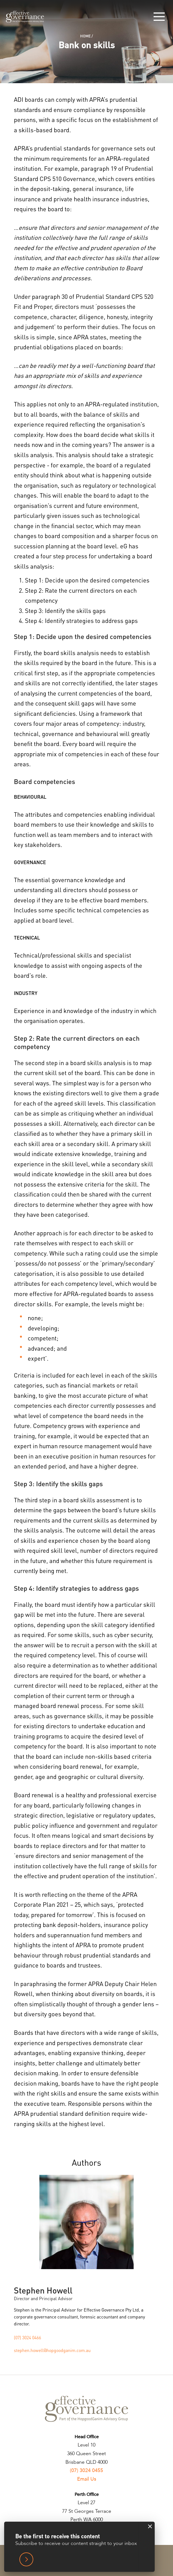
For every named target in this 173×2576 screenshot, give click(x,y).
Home (85, 35)
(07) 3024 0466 (27, 2337)
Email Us (86, 2479)
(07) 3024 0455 (86, 2470)
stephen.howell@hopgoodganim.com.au (52, 2350)
